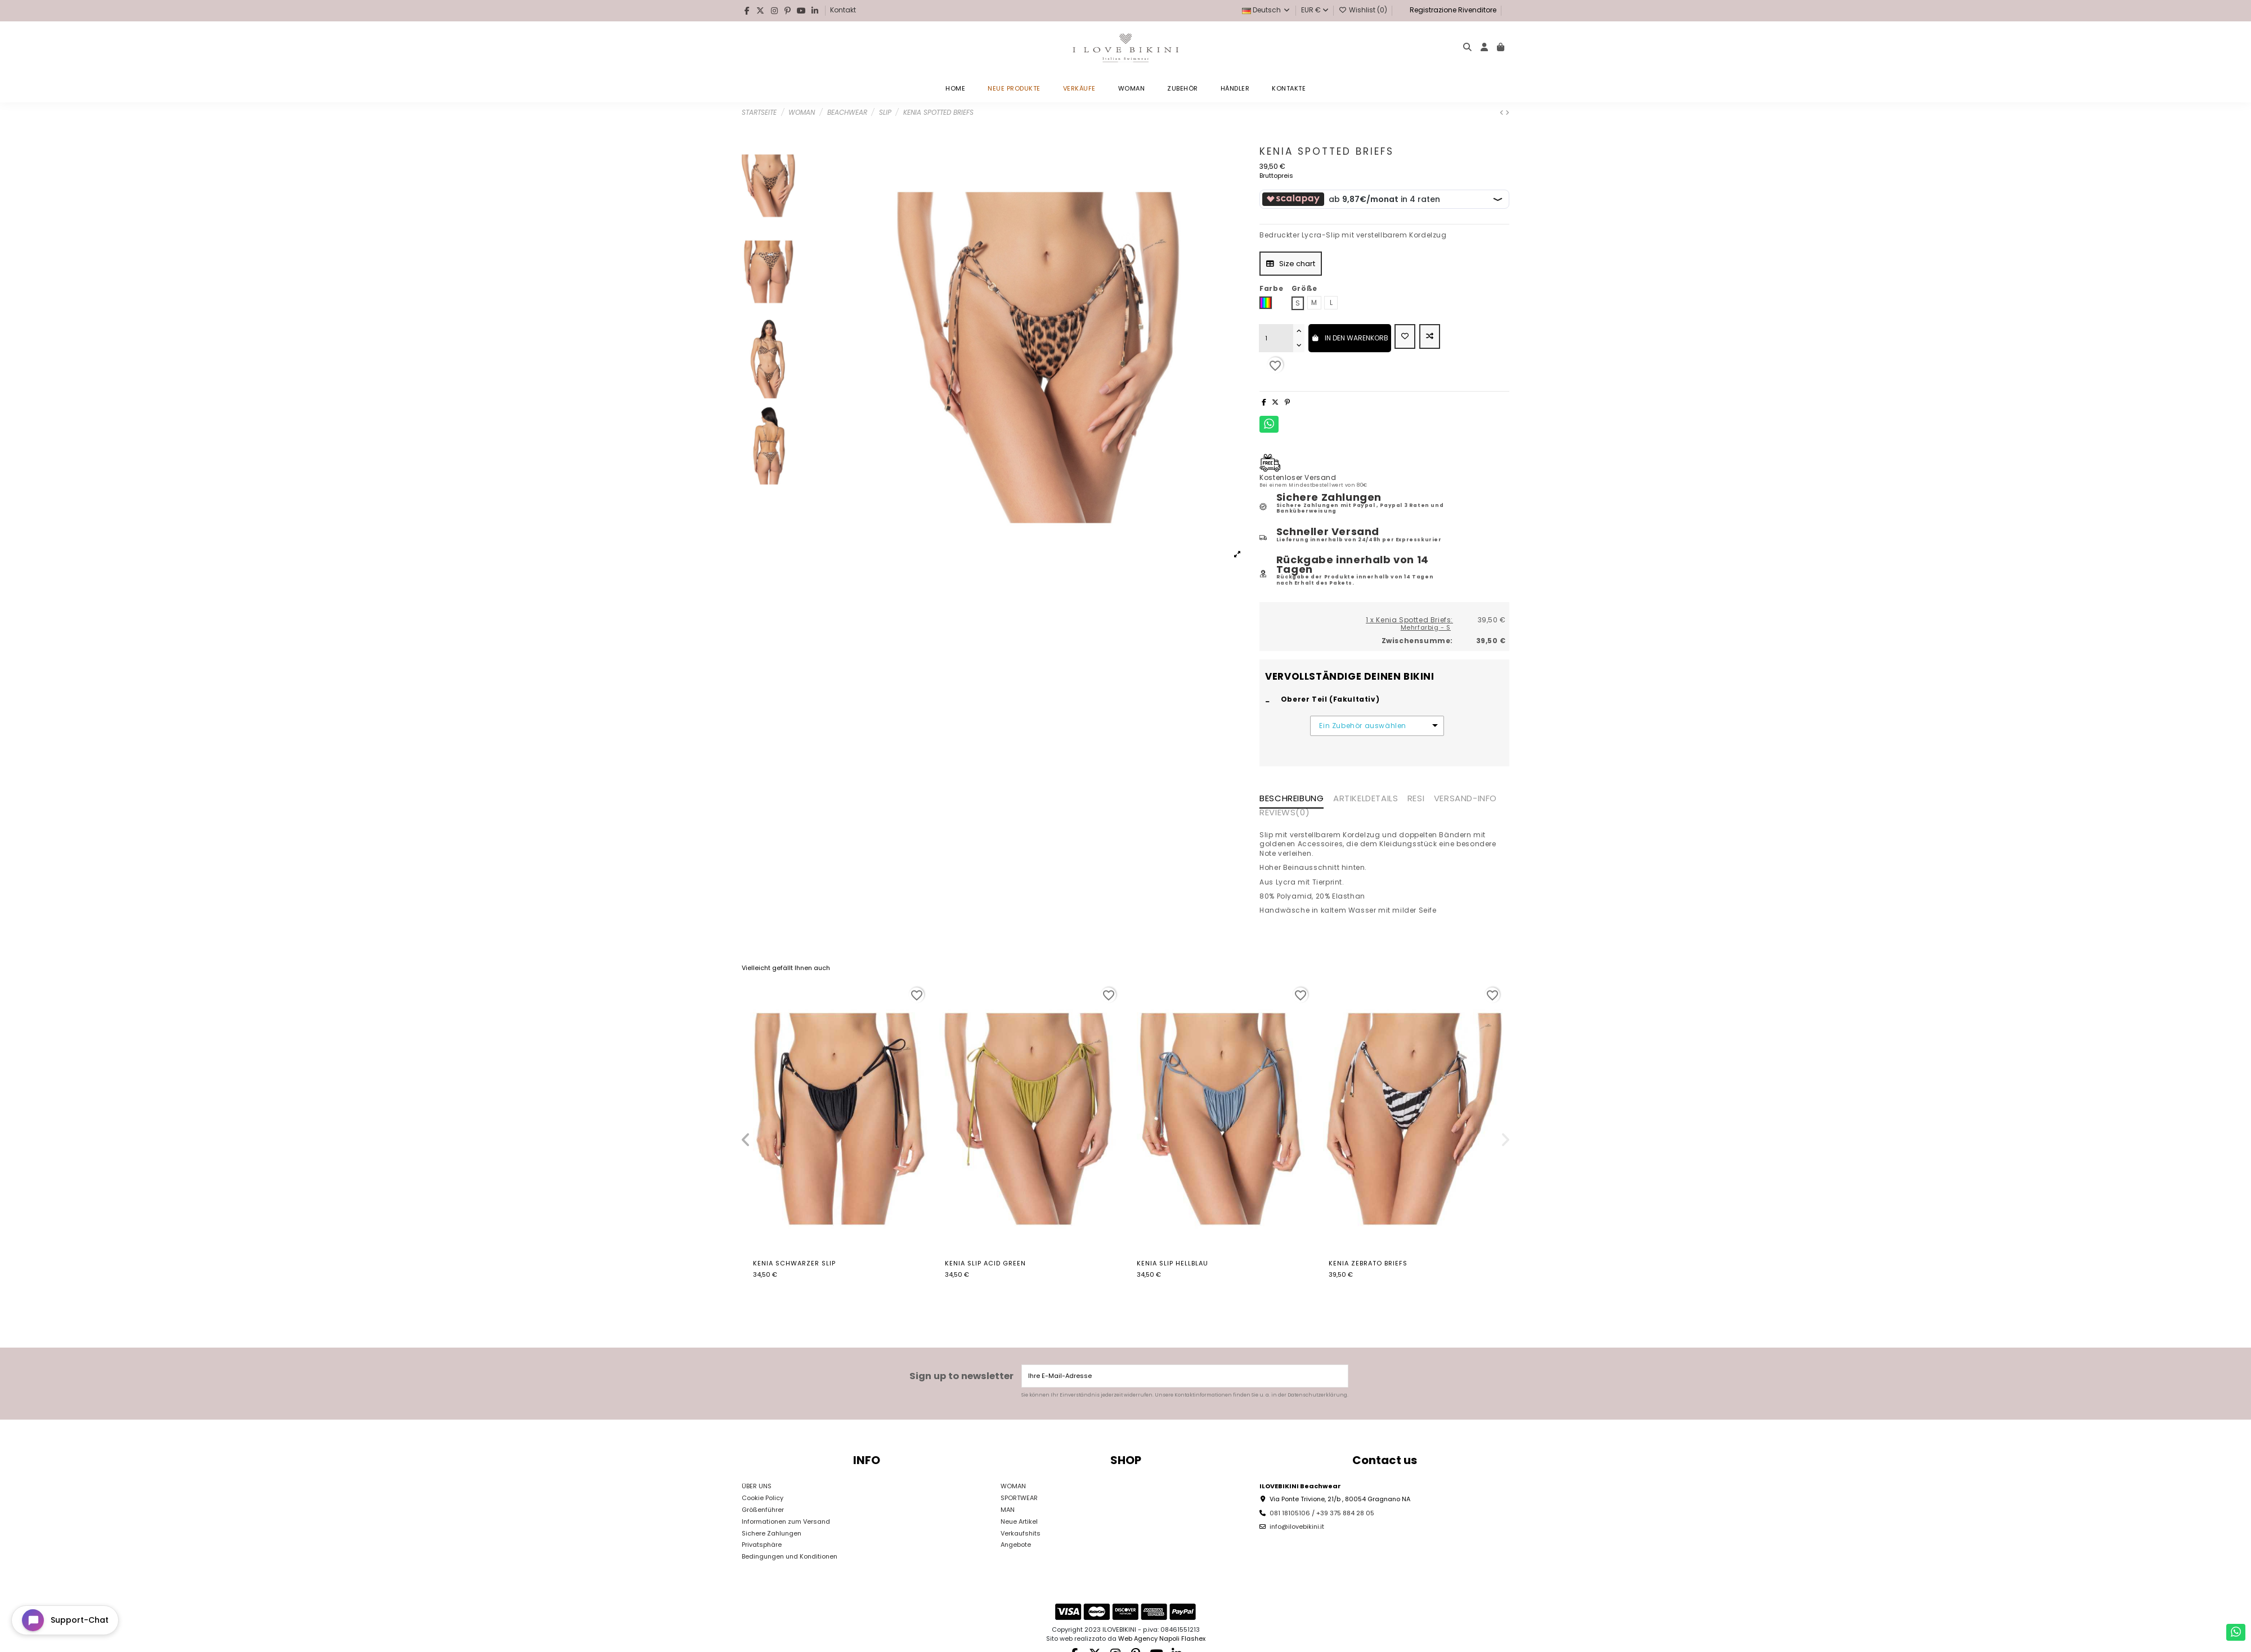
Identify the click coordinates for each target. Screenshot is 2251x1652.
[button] (745, 1140)
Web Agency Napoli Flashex (1161, 1638)
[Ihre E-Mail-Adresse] (1176, 1376)
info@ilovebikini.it (1297, 1526)
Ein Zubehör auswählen (1362, 726)
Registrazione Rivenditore (1452, 10)
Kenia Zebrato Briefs (1368, 1263)
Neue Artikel (1019, 1521)
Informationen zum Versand (786, 1521)
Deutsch (1266, 10)
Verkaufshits (1021, 1533)
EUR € (1315, 10)
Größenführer (763, 1509)
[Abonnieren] (1338, 1376)
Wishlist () (1364, 10)
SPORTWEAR (1019, 1497)
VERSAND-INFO (1465, 799)
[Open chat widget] (65, 1620)
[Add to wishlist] (1404, 336)
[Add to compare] (1429, 336)
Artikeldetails (1365, 799)
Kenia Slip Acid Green (985, 1263)
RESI (1415, 799)
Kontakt (843, 10)
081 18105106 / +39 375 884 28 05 (1322, 1513)
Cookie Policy (762, 1497)
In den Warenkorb (1349, 338)
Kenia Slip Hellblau (1172, 1263)
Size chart (1290, 263)
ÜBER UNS (757, 1486)
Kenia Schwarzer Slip (794, 1263)
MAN (1008, 1509)
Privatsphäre (762, 1544)
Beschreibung (1291, 799)
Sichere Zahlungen (771, 1533)
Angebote (1016, 1544)
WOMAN (1013, 1486)
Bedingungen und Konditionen (789, 1556)
